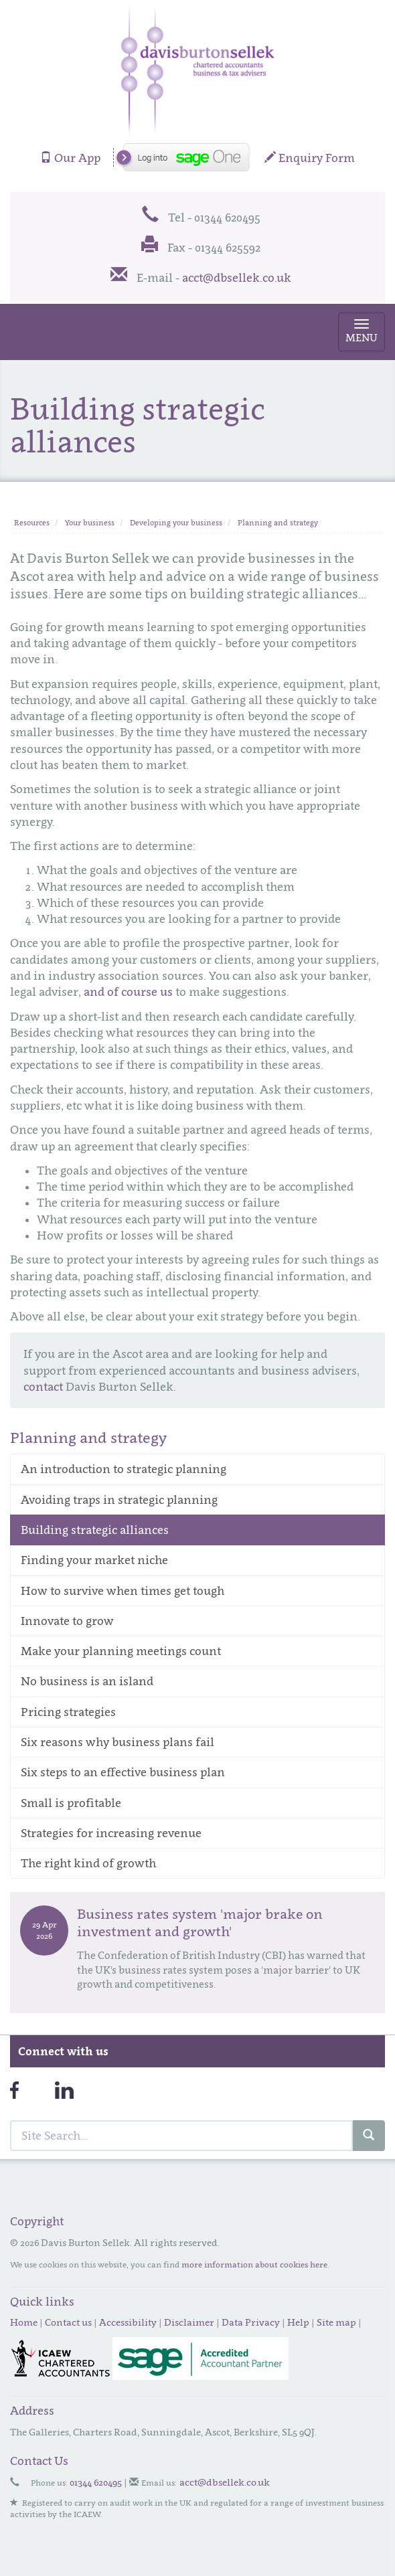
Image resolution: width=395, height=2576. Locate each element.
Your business (89, 522)
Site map (336, 2322)
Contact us (68, 2322)
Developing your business (176, 522)
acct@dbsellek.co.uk (236, 277)
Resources (32, 522)
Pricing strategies (68, 1712)
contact (43, 1386)
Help (298, 2322)
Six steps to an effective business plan (123, 1772)
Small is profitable (71, 1803)
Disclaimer (189, 2322)
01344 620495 (96, 2482)
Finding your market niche (94, 1560)
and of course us (128, 992)
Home (23, 2322)
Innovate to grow (67, 1621)
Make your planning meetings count (121, 1651)
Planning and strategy (278, 522)
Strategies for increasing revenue (111, 1833)
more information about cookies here (254, 2264)
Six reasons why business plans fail (117, 1742)
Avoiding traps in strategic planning (119, 1500)
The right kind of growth (88, 1863)
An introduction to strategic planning (123, 1469)
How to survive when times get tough (122, 1591)
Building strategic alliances (95, 1530)
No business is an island (87, 1681)
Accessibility (128, 2322)
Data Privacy (251, 2322)
